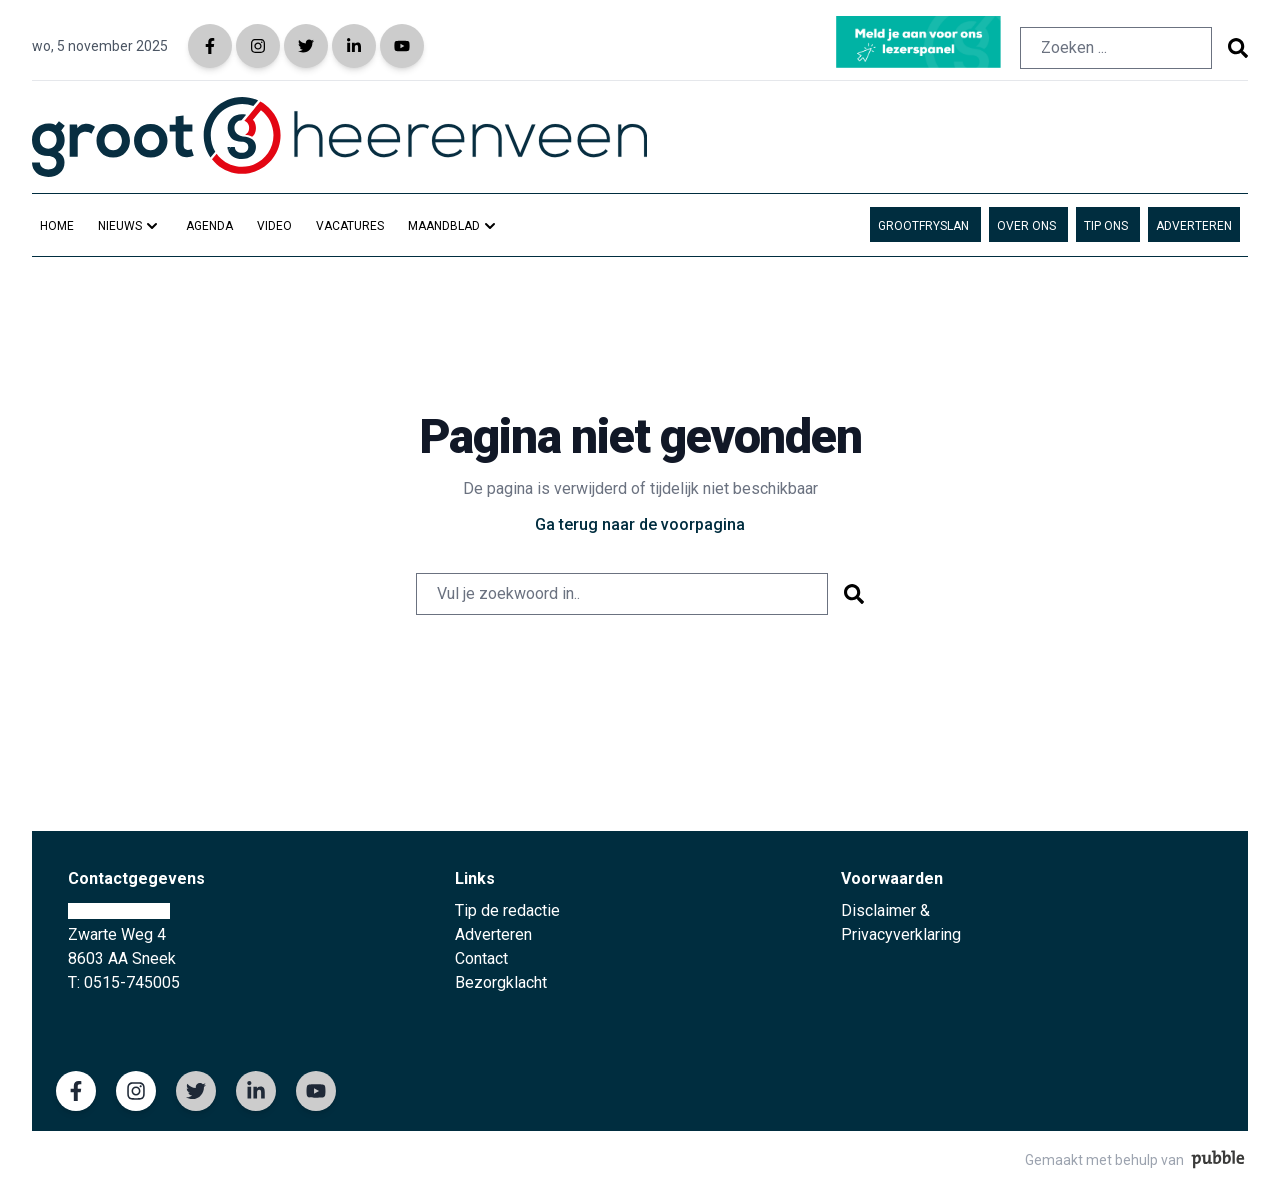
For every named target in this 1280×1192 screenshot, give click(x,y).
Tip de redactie (507, 910)
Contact (481, 958)
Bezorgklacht (501, 982)
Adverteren (493, 934)
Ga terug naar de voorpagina (640, 524)
